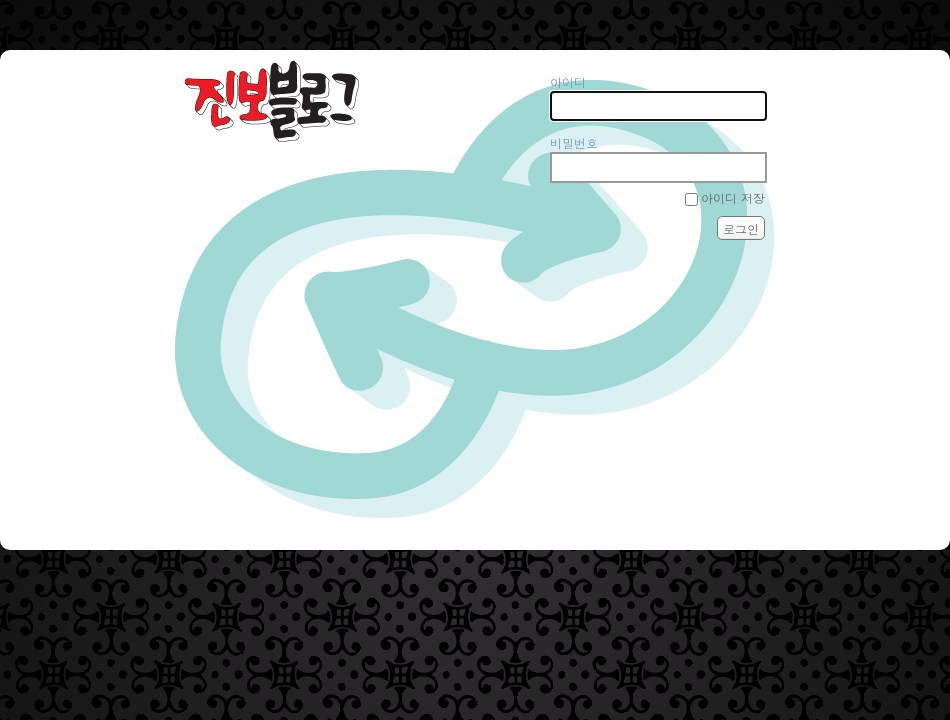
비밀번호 (574, 142)
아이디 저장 (733, 197)
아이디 (568, 81)
